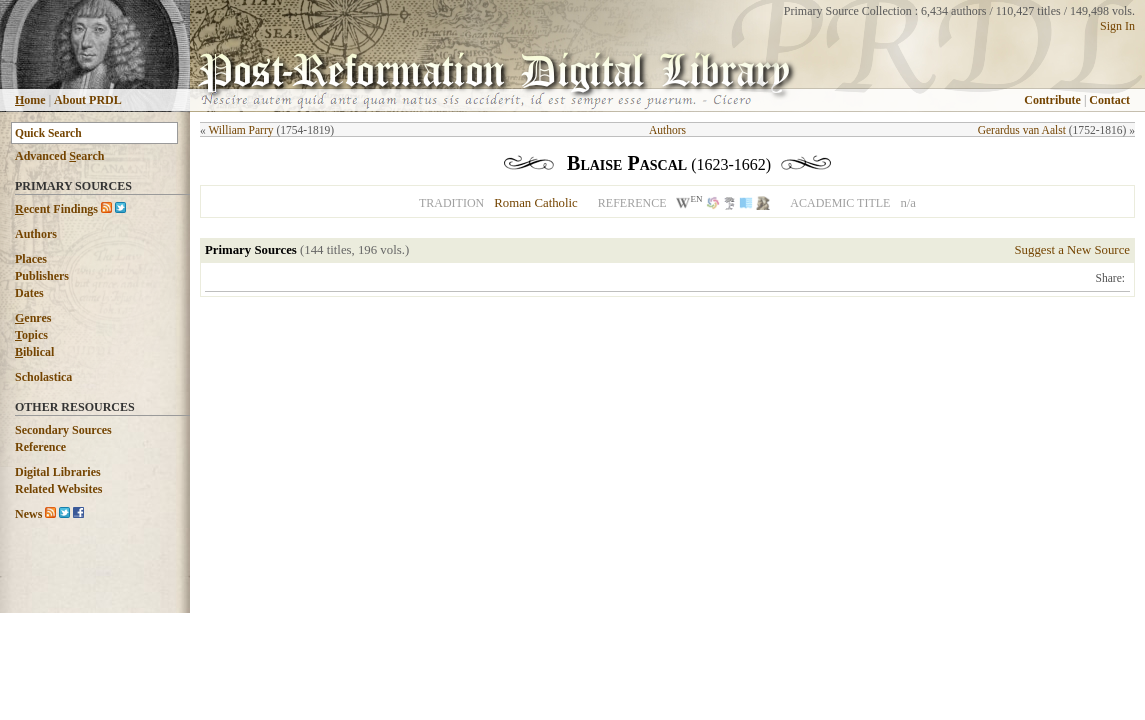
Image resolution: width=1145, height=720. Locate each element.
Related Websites (58, 489)
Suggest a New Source (1072, 250)
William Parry (240, 130)
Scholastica (43, 377)
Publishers (42, 276)
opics (31, 335)
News (28, 514)
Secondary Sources (63, 430)
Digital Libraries (58, 472)
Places (31, 259)
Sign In (1117, 26)
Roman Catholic (536, 203)
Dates (29, 293)
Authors (36, 234)
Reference (40, 447)
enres (33, 318)
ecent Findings (56, 209)
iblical (34, 352)
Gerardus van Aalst (1022, 130)
